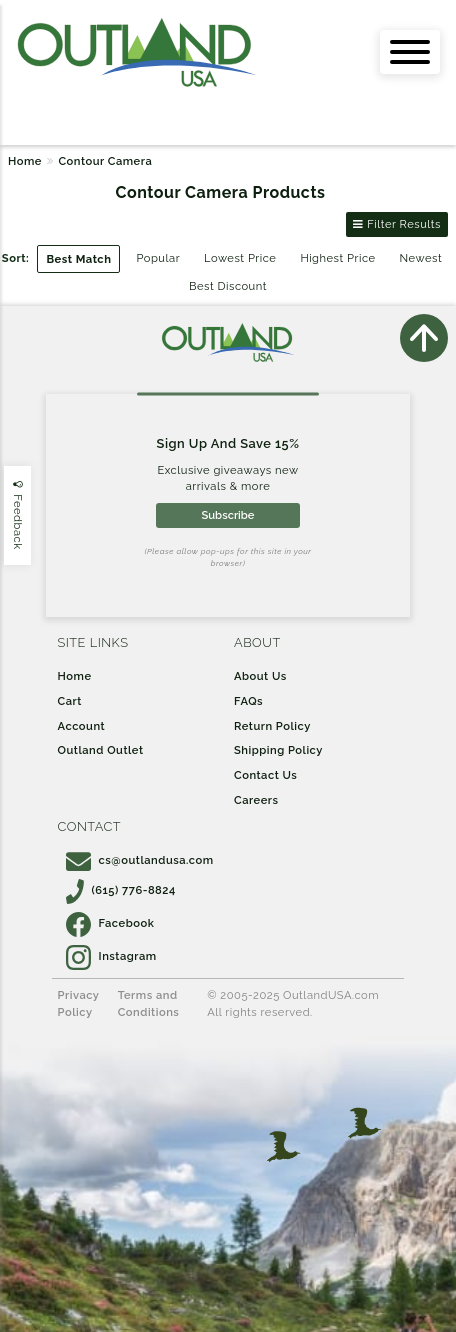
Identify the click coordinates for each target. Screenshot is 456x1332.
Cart (70, 701)
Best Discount (228, 286)
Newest (421, 258)
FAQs (248, 701)
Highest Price (337, 258)
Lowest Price (240, 258)
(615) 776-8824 (121, 890)
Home (25, 161)
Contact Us (265, 775)
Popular (158, 258)
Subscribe (227, 515)
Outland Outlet (101, 750)
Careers (256, 800)
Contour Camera (105, 161)
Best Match (78, 259)
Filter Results (397, 224)
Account (82, 726)
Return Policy (272, 726)
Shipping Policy (278, 750)
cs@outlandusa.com (140, 860)
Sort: (16, 258)
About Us (260, 676)
